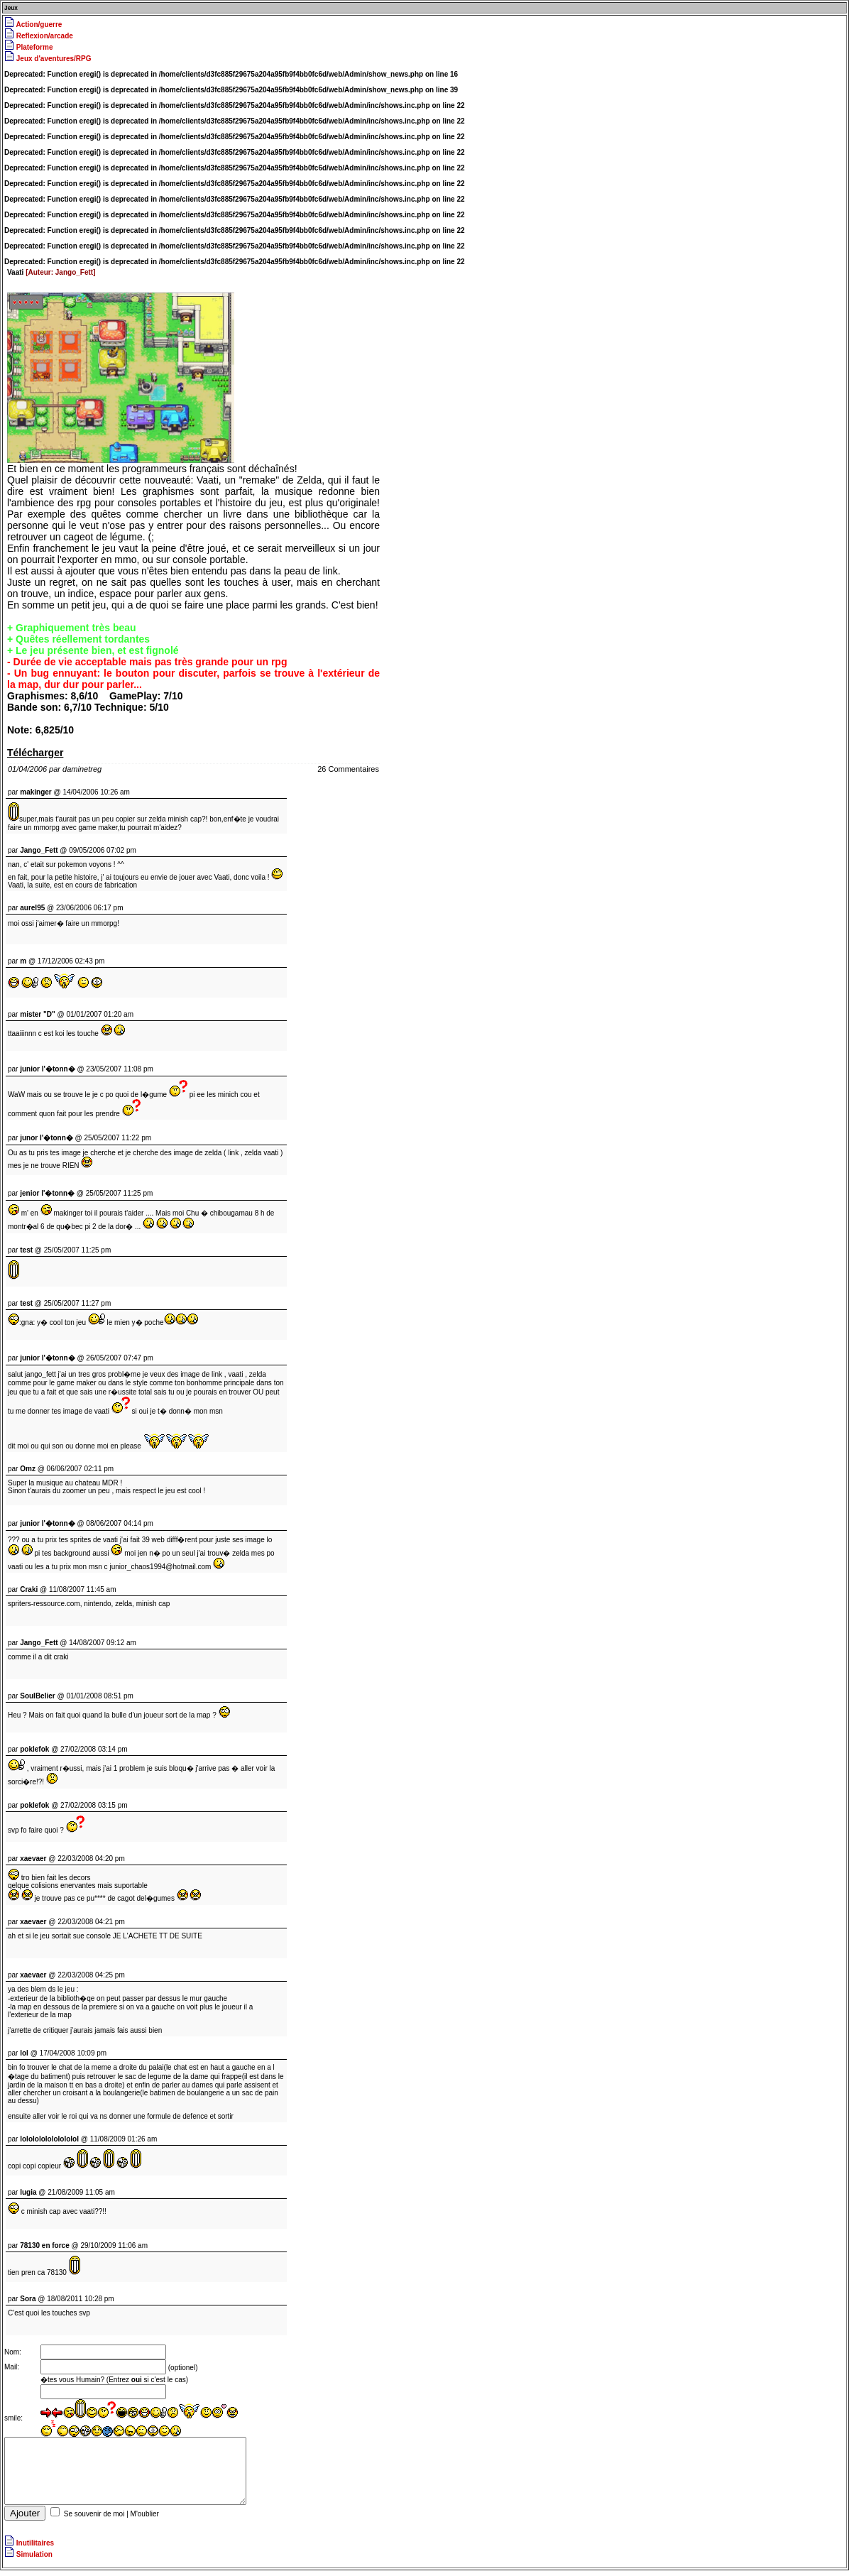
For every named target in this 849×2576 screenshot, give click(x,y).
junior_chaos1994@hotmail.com (160, 1567)
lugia (28, 2192)
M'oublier (145, 2519)
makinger (35, 792)
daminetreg (82, 769)
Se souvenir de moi (94, 2519)
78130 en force (45, 2245)
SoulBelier (37, 1696)
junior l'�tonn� (47, 1358)
